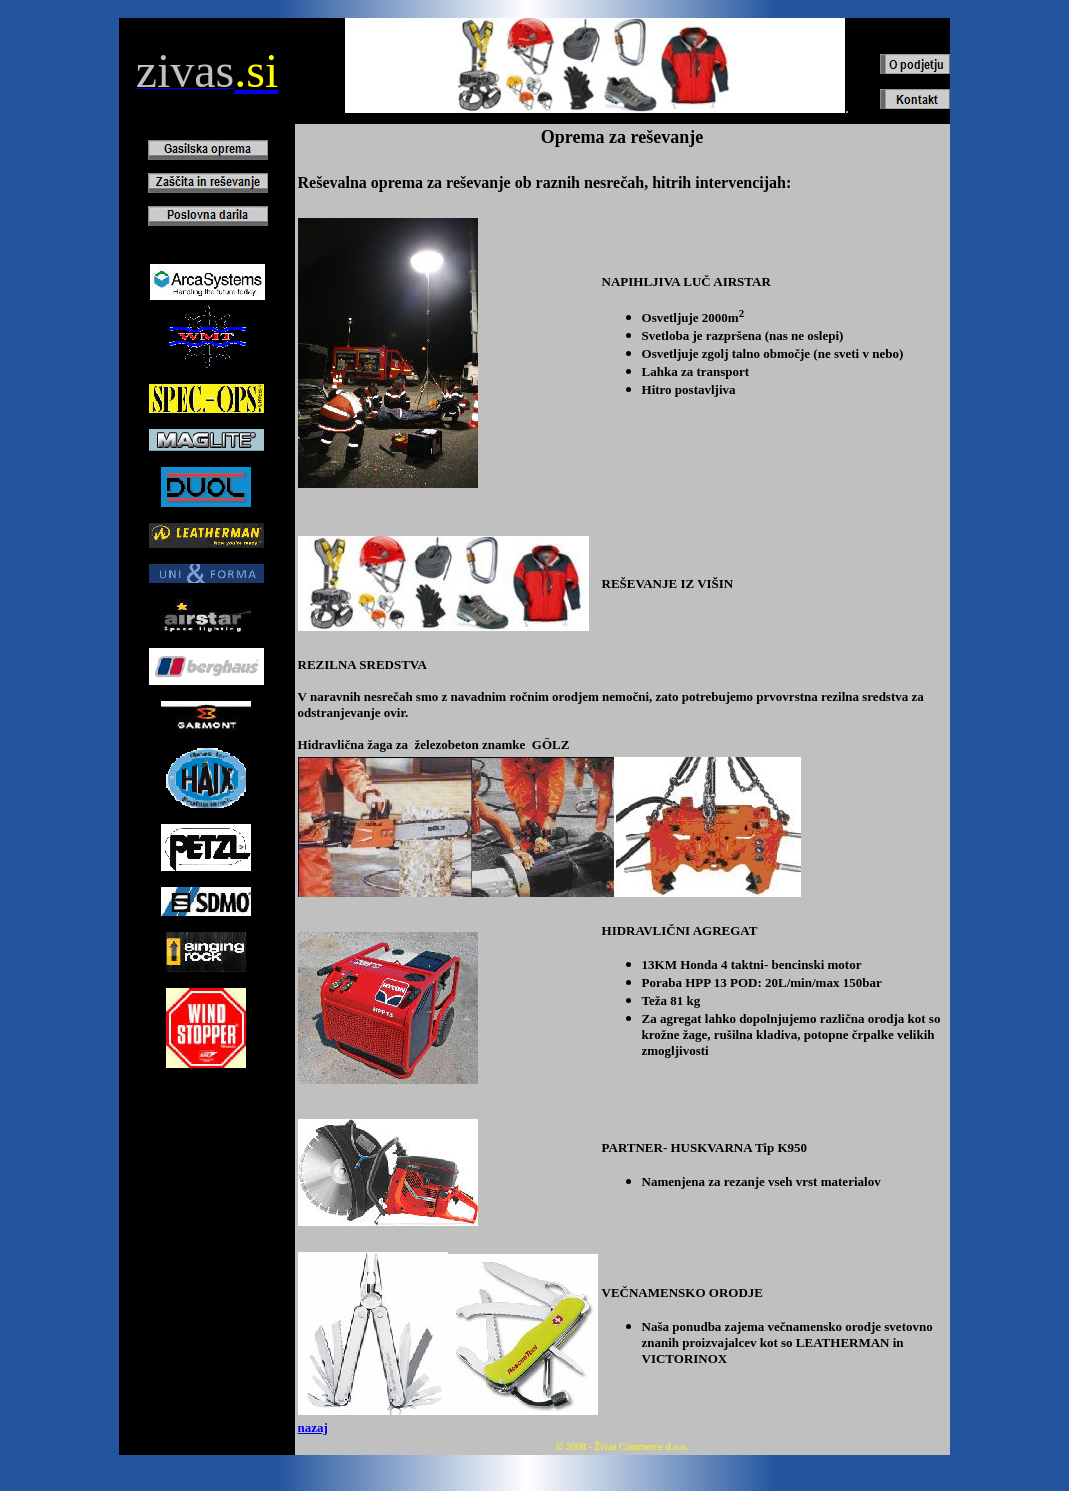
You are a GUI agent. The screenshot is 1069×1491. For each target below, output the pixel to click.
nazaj (313, 1427)
